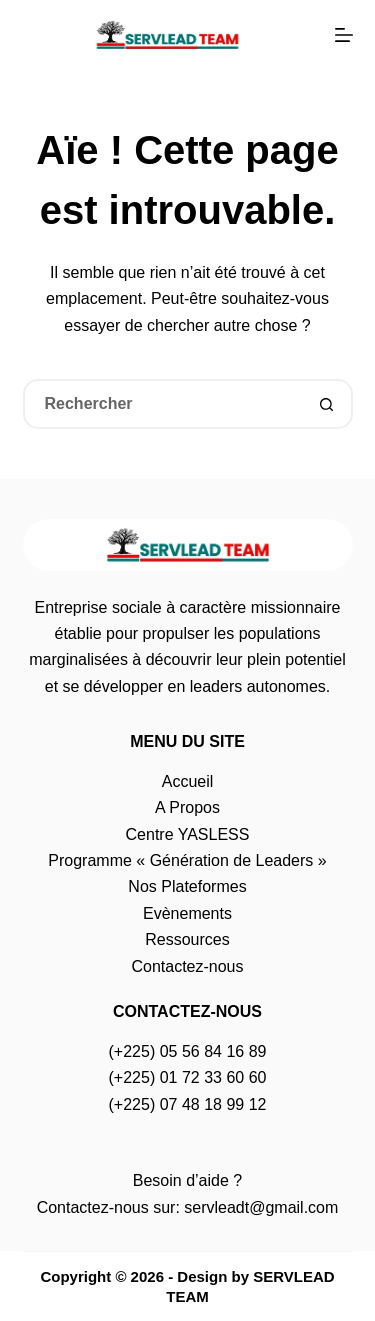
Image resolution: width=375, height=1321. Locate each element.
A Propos (187, 807)
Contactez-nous (187, 966)
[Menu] (344, 35)
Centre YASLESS (188, 834)
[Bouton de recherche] (328, 404)
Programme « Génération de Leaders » (187, 860)
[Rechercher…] (163, 404)
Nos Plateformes (187, 886)
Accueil (188, 781)
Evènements (187, 913)
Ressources (187, 939)
